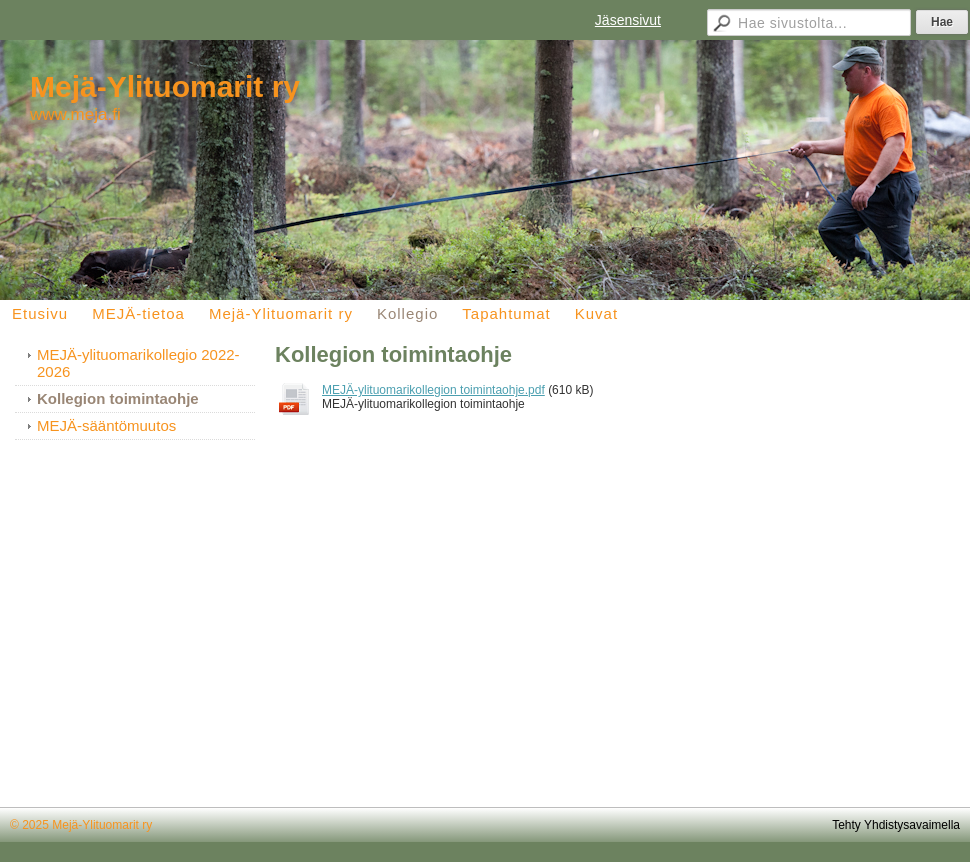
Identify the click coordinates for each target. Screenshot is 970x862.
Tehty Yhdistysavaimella (896, 825)
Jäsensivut (628, 20)
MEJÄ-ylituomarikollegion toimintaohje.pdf (433, 390)
